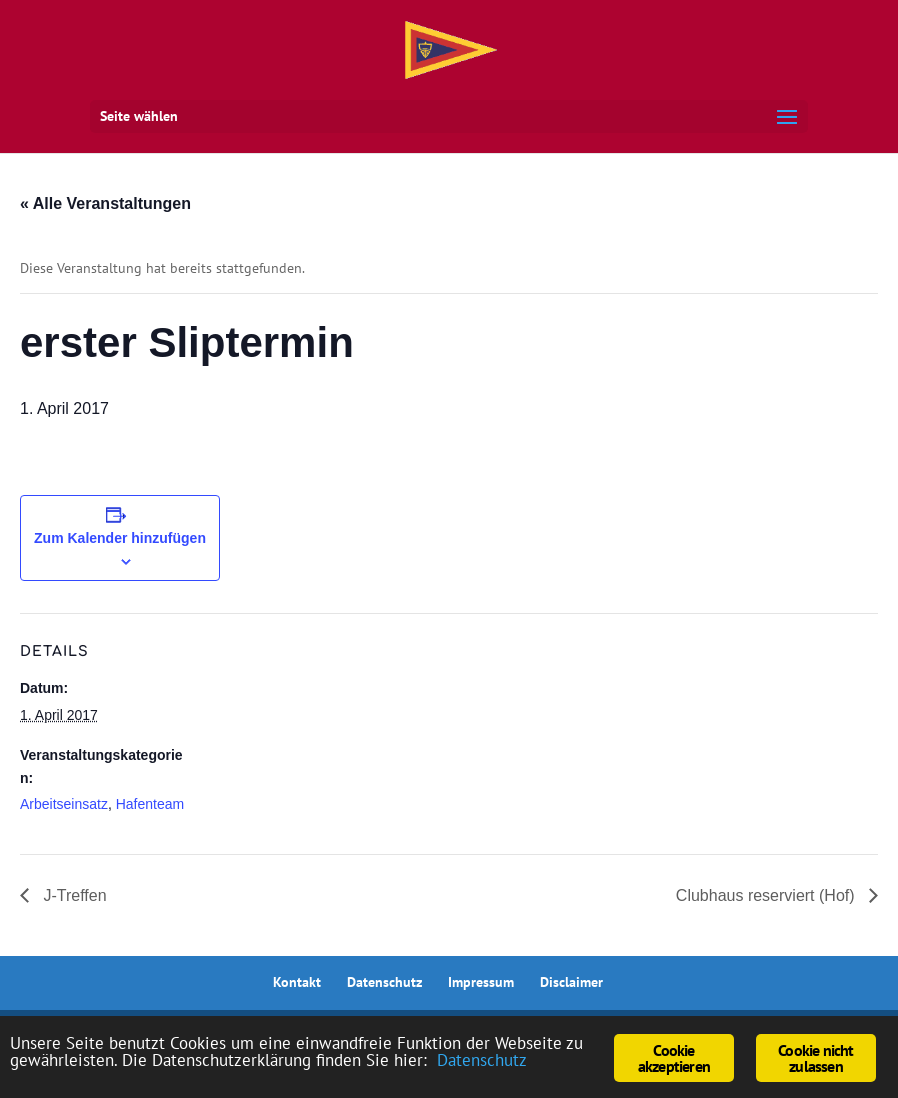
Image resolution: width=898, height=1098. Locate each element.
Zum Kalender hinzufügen (120, 538)
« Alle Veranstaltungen (105, 203)
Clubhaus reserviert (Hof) (767, 895)
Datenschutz (384, 982)
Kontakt (297, 982)
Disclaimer (571, 982)
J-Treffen (73, 895)
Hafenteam (150, 804)
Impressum (481, 982)
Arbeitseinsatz (64, 804)
